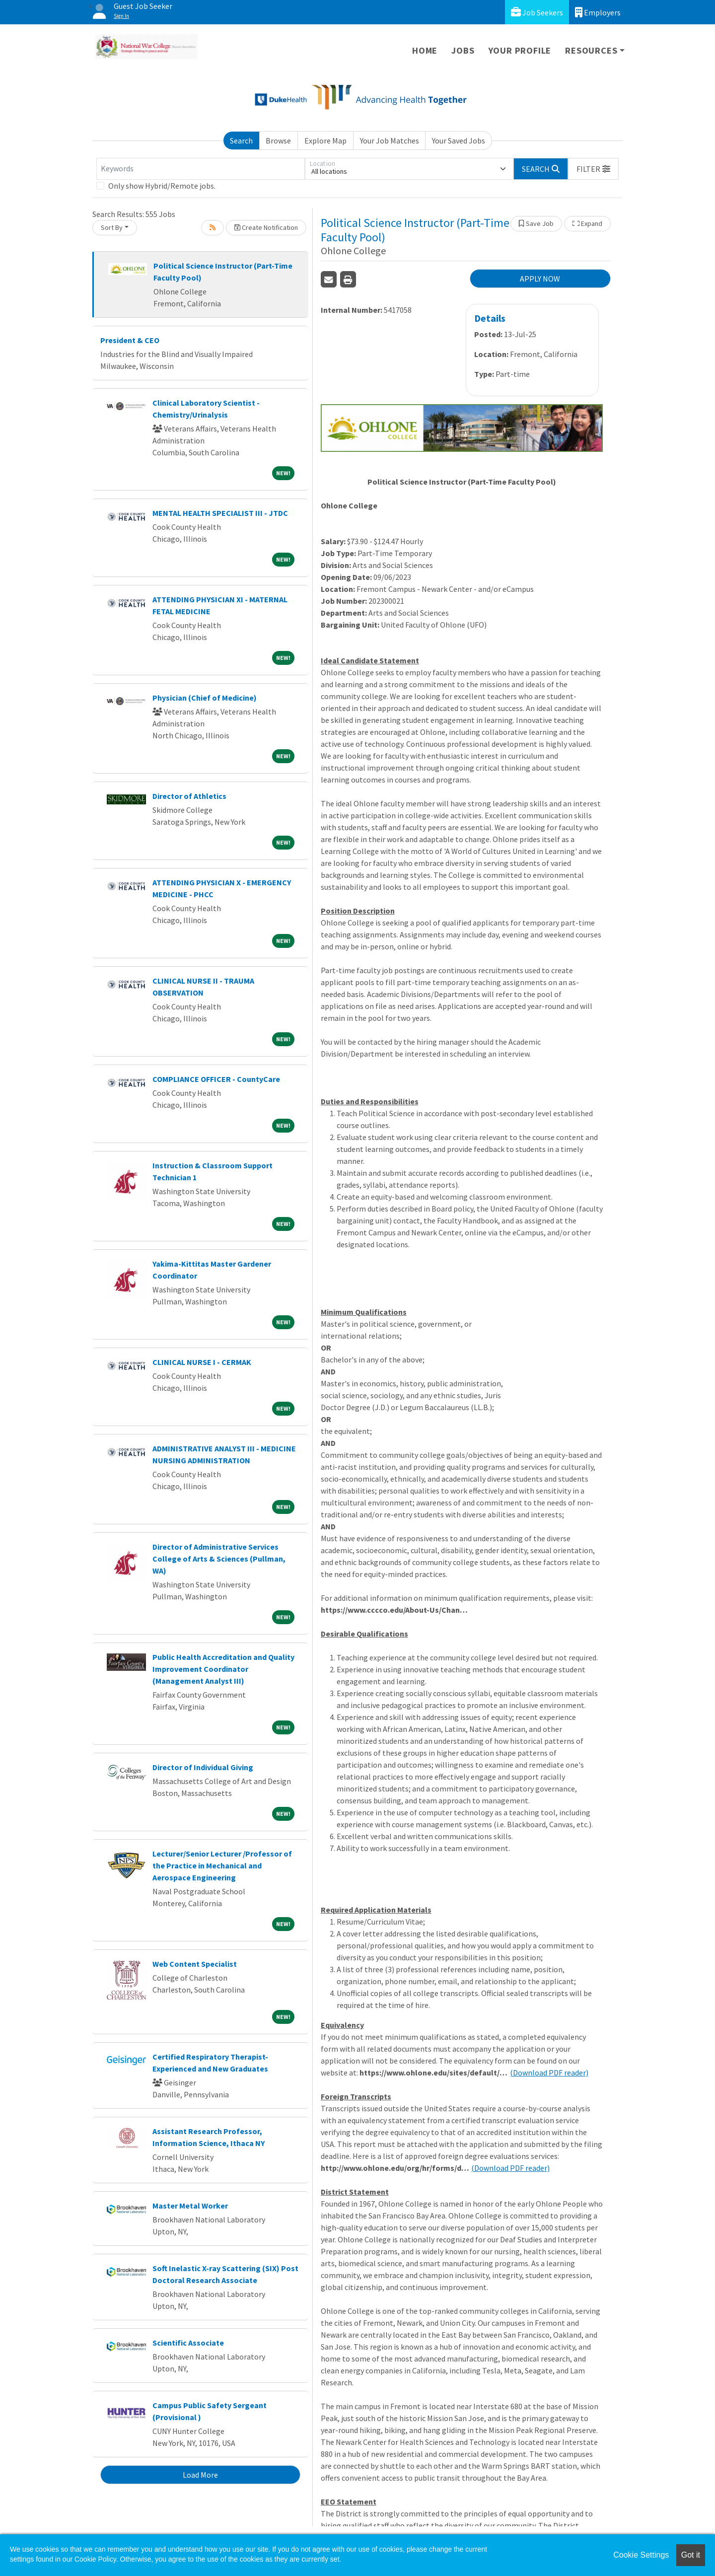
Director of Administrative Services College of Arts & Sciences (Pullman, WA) (219, 1558)
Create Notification (266, 227)
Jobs (462, 50)
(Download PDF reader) (549, 2072)
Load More (200, 2475)
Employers (598, 12)
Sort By (112, 227)
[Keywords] (200, 169)
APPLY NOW (540, 279)
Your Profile (520, 50)
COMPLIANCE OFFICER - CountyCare (216, 1079)
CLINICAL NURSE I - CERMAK (201, 1362)
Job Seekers (537, 12)
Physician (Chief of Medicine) (204, 698)
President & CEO (129, 340)
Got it (690, 2555)
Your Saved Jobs (458, 140)
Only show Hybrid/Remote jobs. (161, 186)
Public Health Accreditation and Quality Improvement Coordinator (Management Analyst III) (223, 1669)
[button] (593, 169)
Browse (278, 140)
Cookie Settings (641, 2555)
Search (241, 140)
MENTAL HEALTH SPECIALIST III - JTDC (220, 513)
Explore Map (325, 140)
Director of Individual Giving (202, 1767)
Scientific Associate (188, 2343)
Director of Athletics (189, 796)
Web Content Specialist (194, 1964)
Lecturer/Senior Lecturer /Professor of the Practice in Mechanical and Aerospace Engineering (222, 1865)
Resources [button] (591, 50)
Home (424, 50)
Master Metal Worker (190, 2206)
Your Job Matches (389, 140)
